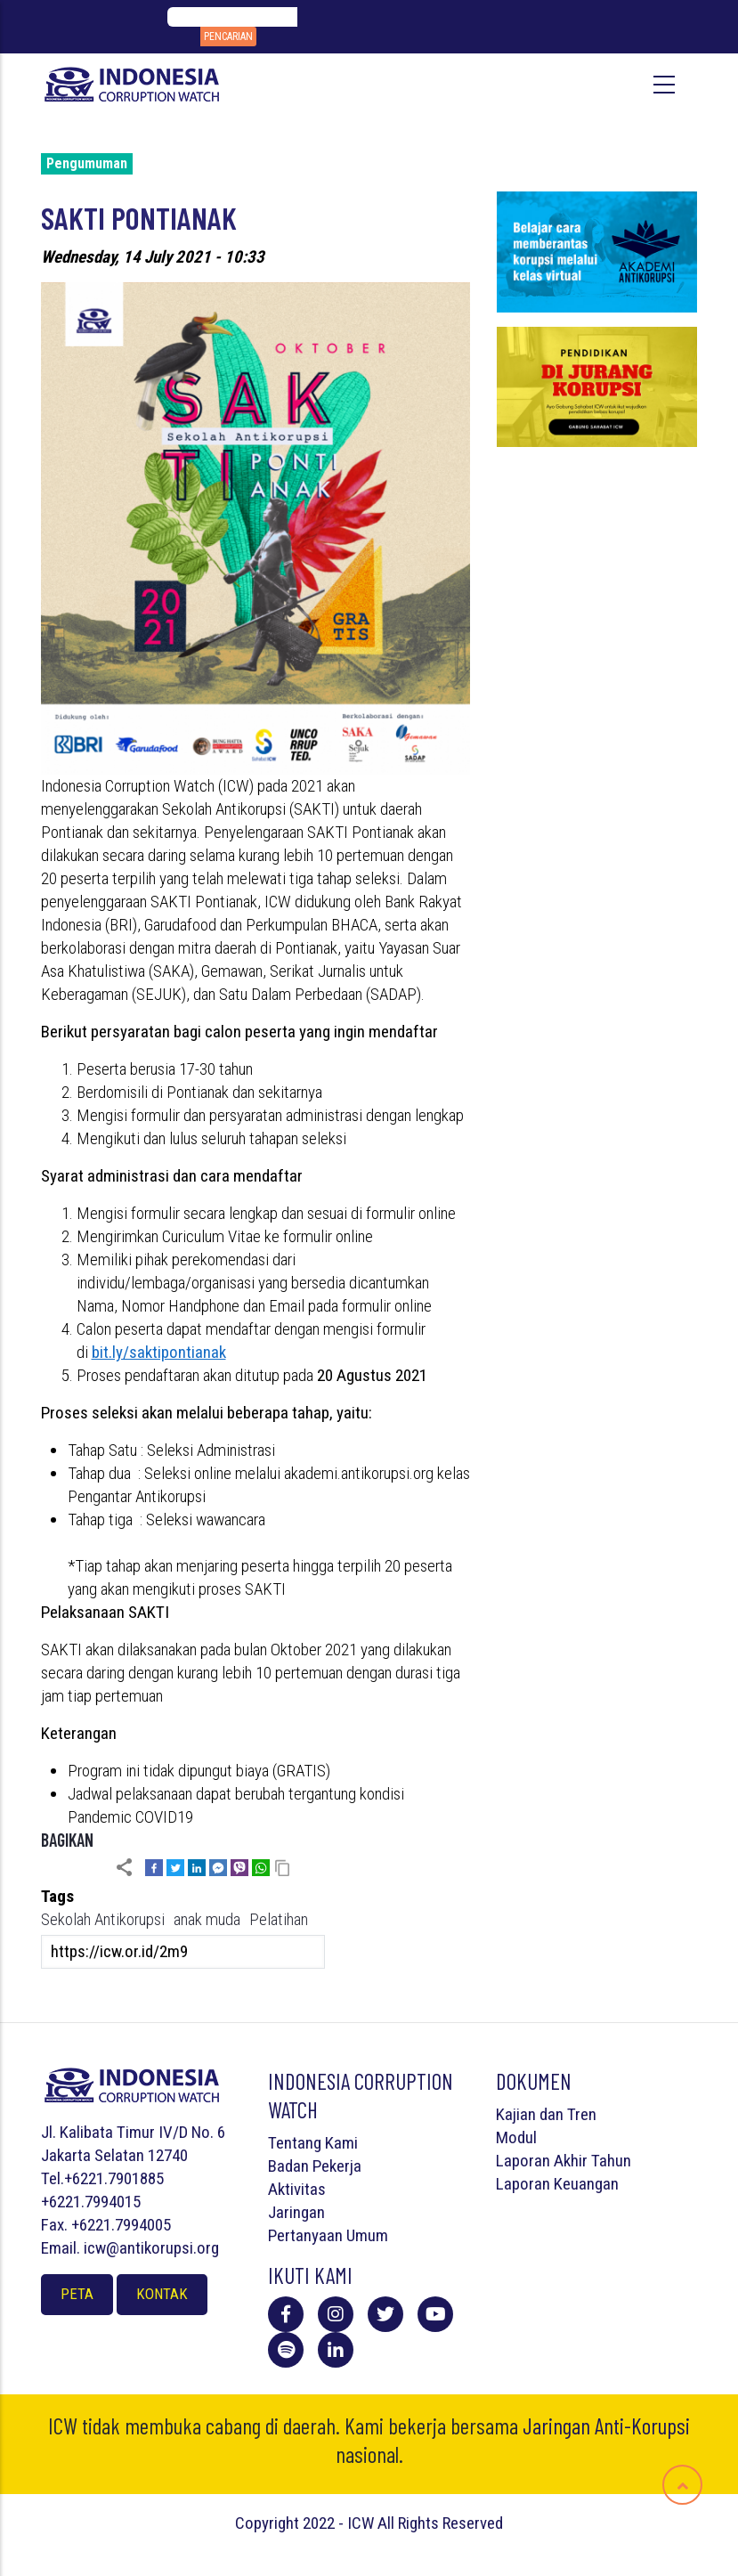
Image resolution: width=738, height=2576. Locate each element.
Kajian (516, 2114)
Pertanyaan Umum (328, 2235)
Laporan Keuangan (557, 2184)
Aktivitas (297, 2189)
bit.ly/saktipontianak (159, 1352)
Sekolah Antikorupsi (103, 1919)
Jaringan (296, 2212)
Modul (516, 2137)
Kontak (162, 2294)
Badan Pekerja (314, 2166)
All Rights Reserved (440, 2523)
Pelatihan (278, 1919)
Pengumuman (86, 163)
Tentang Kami (313, 2143)
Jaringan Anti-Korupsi (606, 2425)
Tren (581, 2114)
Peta (77, 2294)
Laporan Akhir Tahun (563, 2160)
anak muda (207, 1919)
